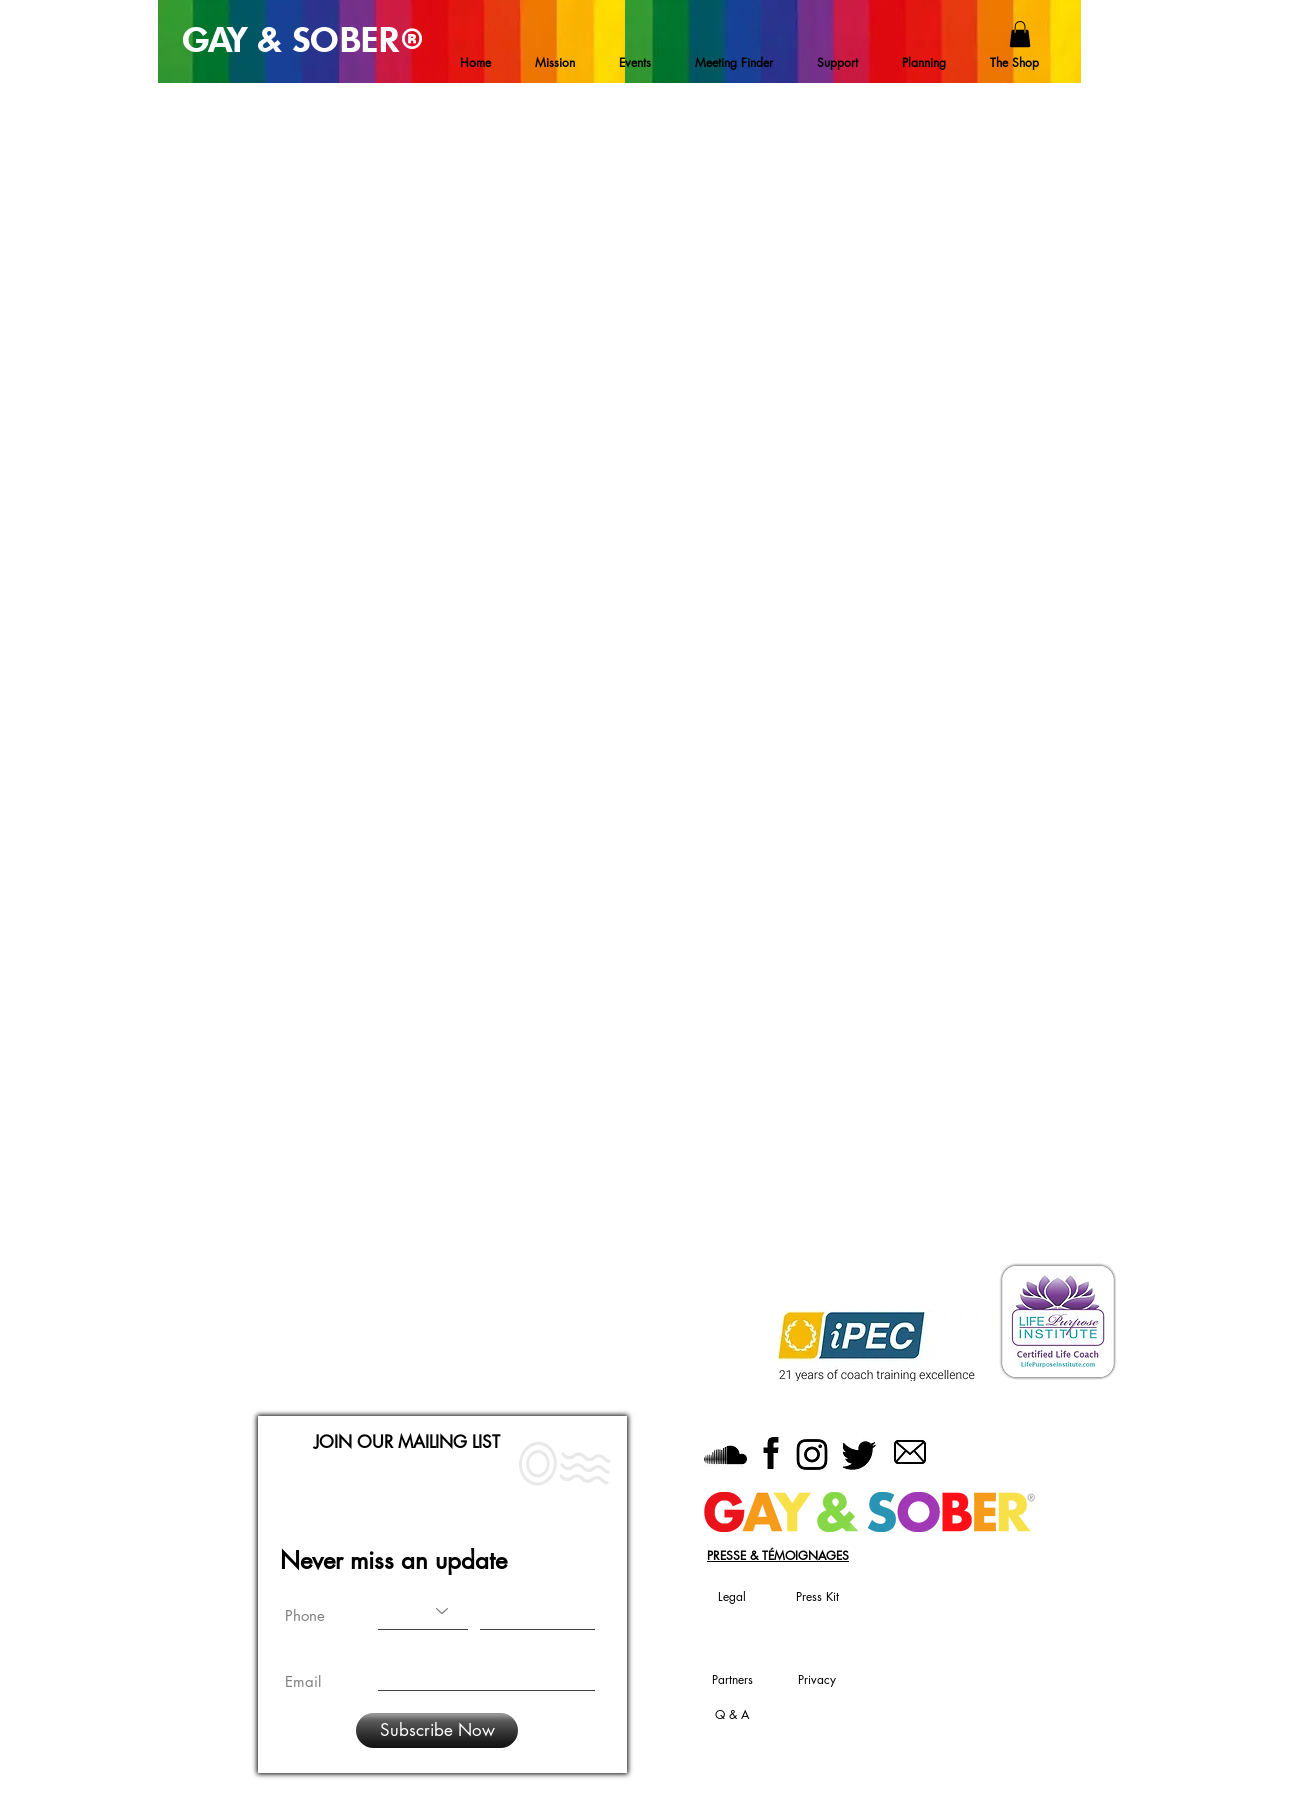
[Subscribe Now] (437, 1730)
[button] (1020, 34)
